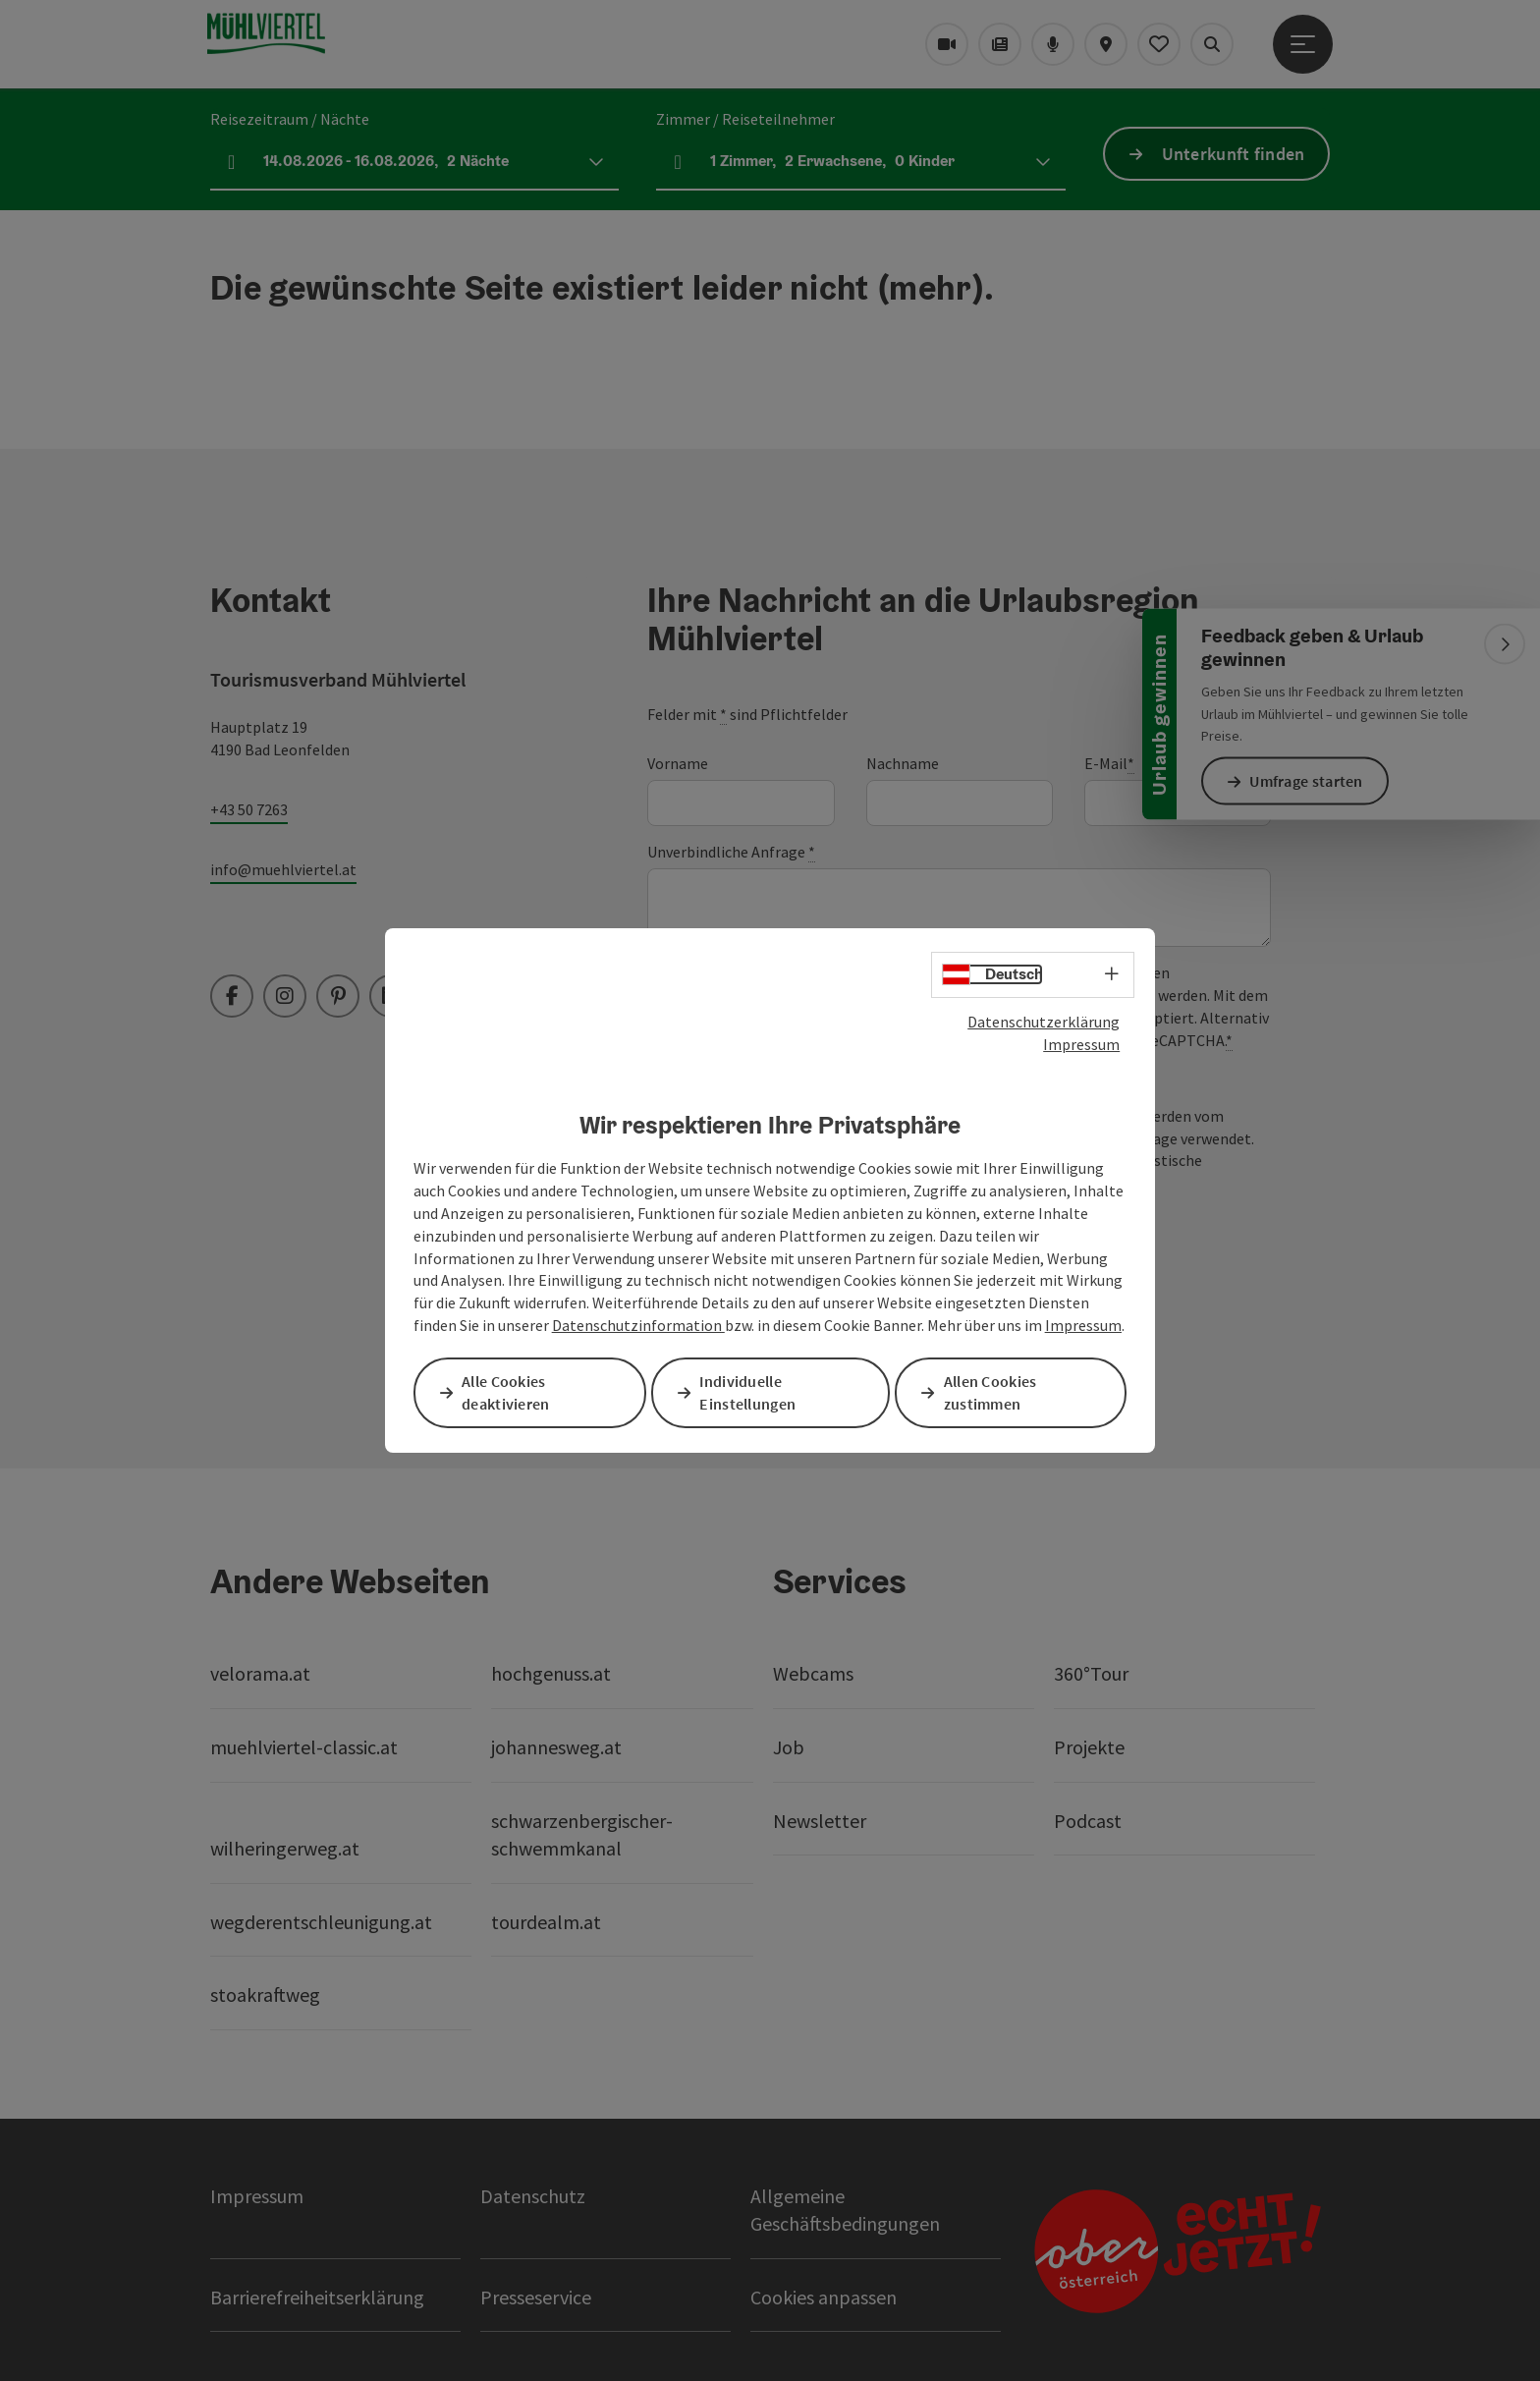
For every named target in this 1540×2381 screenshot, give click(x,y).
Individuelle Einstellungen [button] (751, 1392)
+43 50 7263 (249, 809)
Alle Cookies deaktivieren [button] (510, 1392)
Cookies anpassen (823, 2297)
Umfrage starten (1310, 781)
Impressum (1081, 1045)
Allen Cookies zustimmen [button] (994, 1392)
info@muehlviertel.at (283, 869)
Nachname (902, 763)
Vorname (677, 763)
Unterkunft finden (1233, 153)
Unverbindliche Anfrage (731, 852)
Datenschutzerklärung (1043, 1022)
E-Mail (1109, 763)
